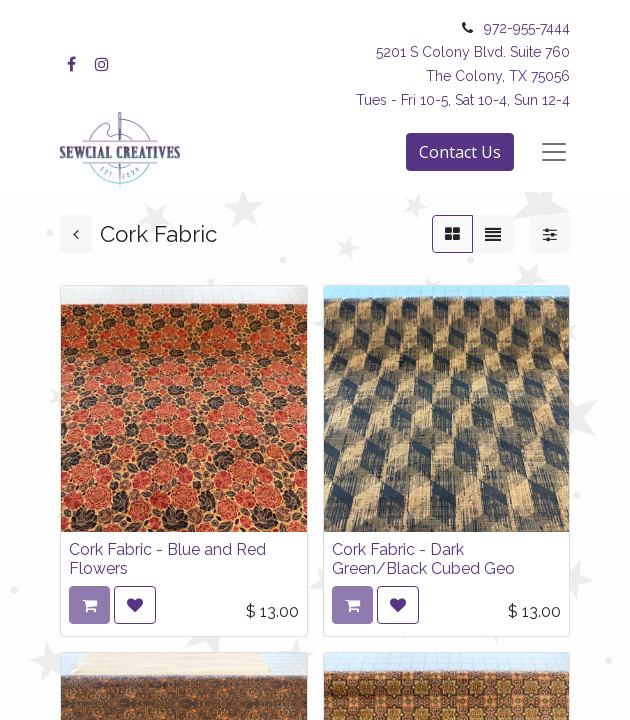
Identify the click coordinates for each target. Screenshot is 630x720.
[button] (135, 605)
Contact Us (460, 152)
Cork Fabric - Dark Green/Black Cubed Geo (423, 559)
